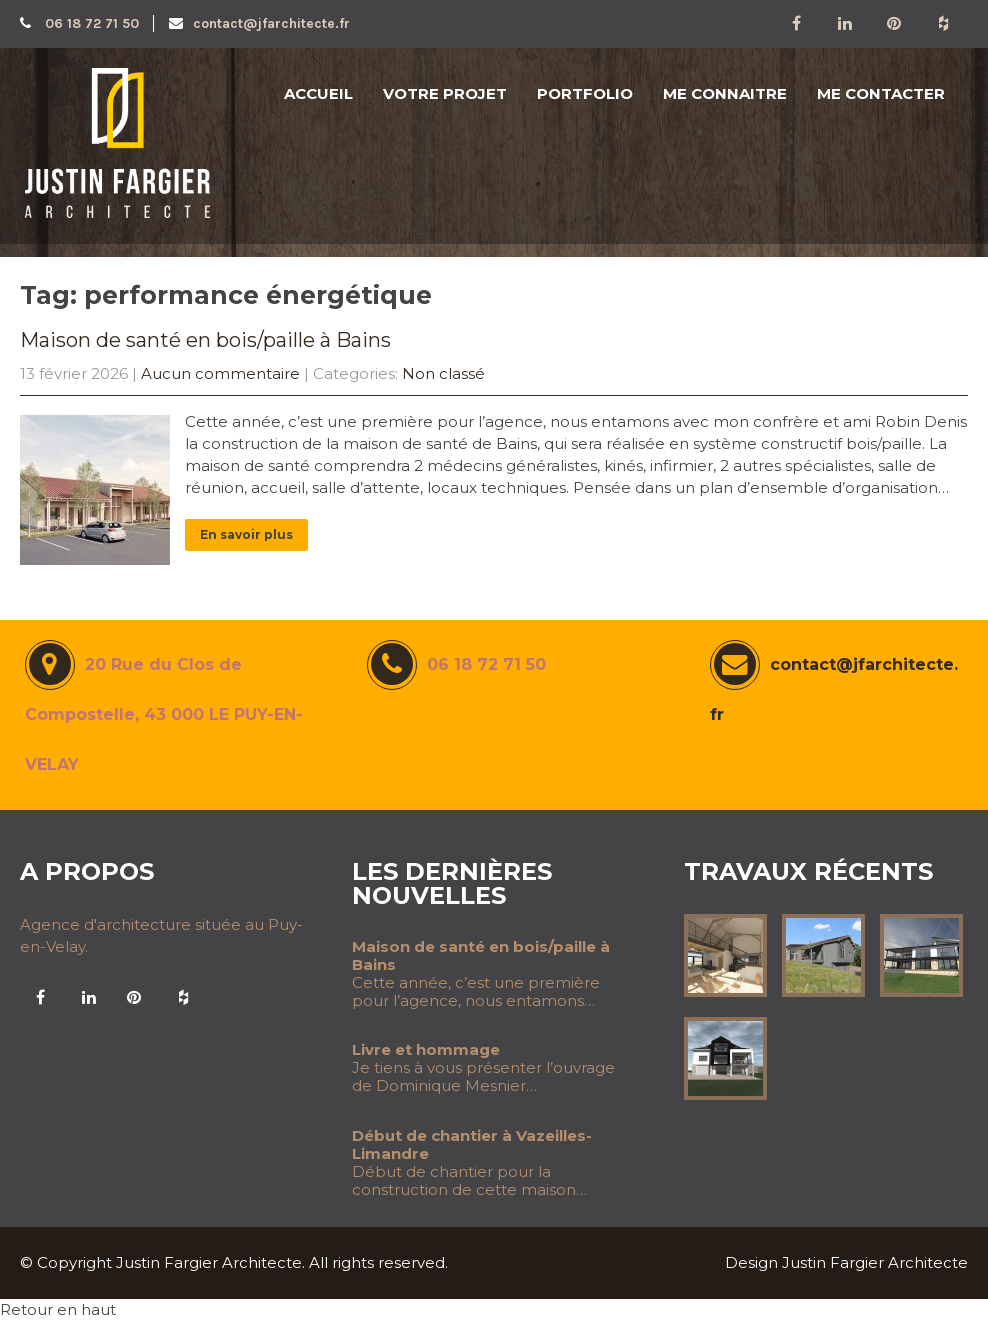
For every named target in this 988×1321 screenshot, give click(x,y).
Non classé (443, 373)
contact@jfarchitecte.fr (259, 23)
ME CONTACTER (881, 93)
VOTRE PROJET (445, 93)
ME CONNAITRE (725, 93)
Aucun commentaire (220, 373)
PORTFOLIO (585, 93)
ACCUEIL (318, 93)
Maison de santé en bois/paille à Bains (205, 340)
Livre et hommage (426, 1050)
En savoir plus (246, 534)
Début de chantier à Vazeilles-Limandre (472, 1145)
